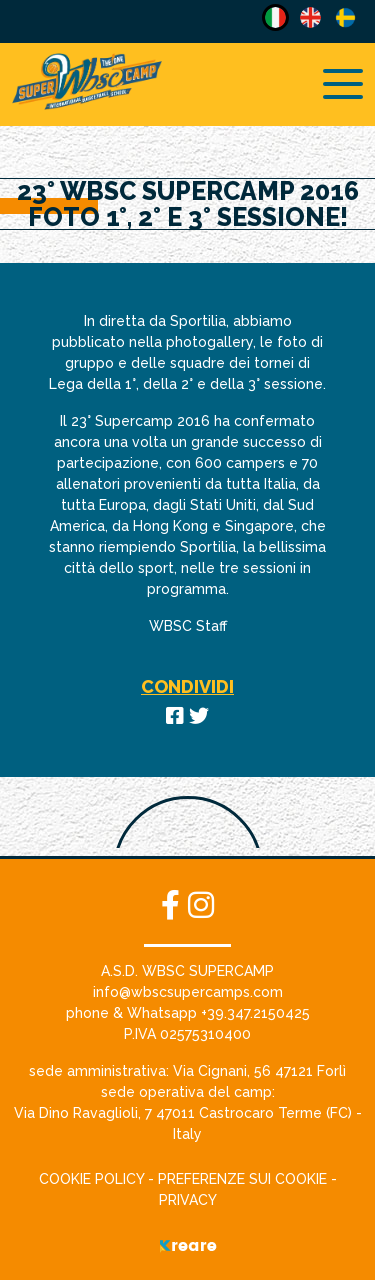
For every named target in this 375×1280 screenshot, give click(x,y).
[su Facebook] (174, 905)
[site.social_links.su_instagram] (201, 905)
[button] (188, 992)
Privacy (188, 1200)
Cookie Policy (93, 1179)
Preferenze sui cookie (242, 1179)
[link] (259, 1071)
